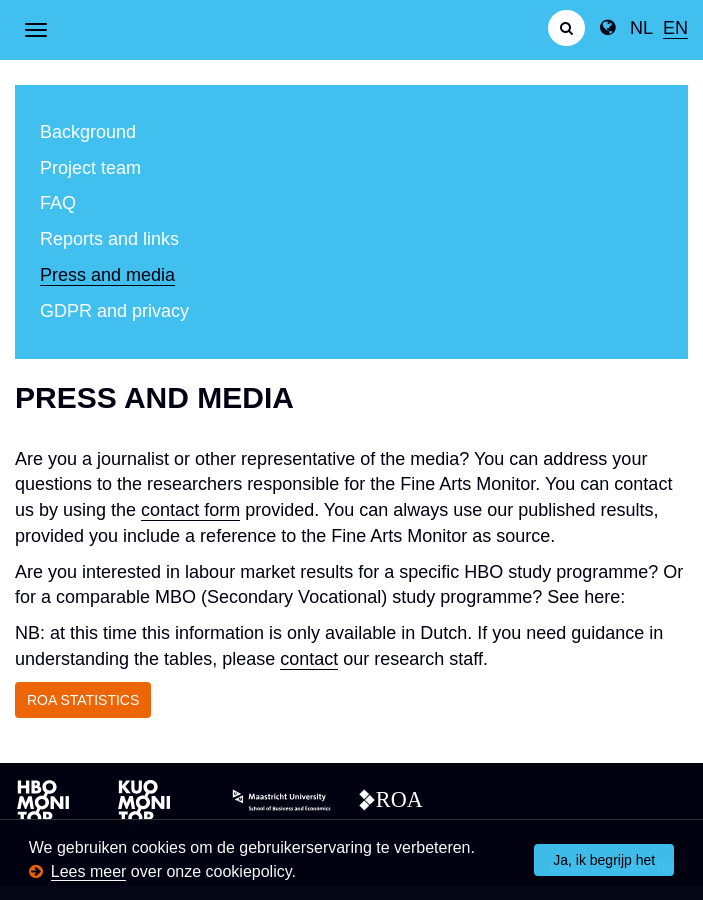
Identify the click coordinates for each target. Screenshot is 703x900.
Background (88, 132)
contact (309, 659)
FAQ (58, 203)
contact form (190, 510)
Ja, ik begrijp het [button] (604, 860)
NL (641, 28)
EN (675, 28)
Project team (90, 168)
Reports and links (109, 239)
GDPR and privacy (114, 311)
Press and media (107, 275)
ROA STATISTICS (83, 700)
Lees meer (89, 871)
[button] (303, 873)
